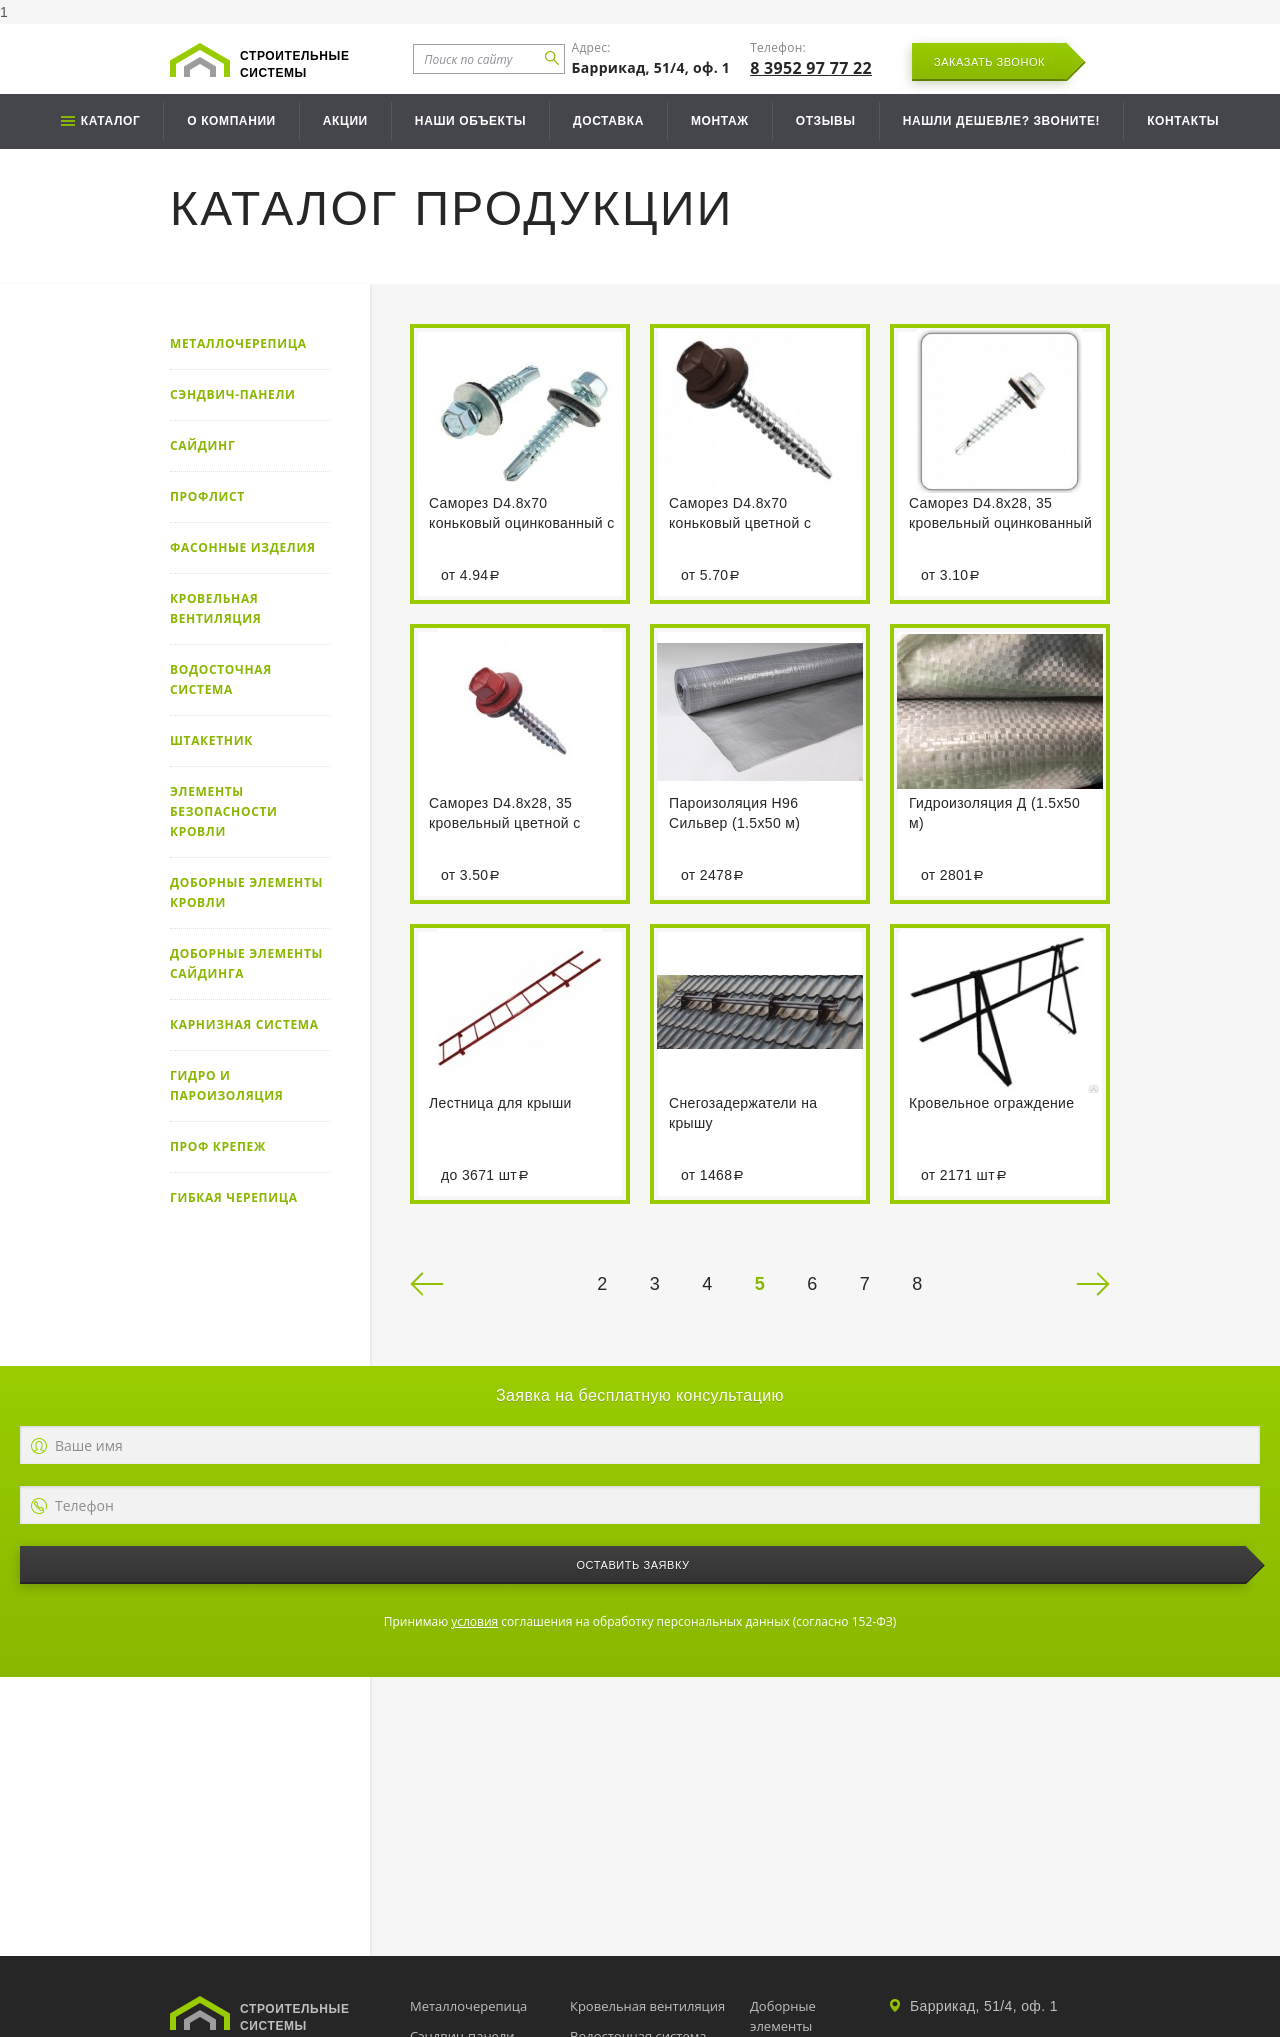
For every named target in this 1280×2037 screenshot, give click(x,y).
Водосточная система (221, 679)
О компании (231, 121)
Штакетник (211, 740)
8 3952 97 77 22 (811, 68)
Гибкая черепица (234, 1197)
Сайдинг (202, 445)
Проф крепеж (218, 1146)
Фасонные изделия (243, 547)
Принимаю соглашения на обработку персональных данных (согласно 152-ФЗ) (640, 1621)
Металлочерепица (238, 343)
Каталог (111, 121)
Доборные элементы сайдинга (246, 963)
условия (474, 1621)
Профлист (207, 496)
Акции (345, 121)
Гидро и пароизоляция (226, 1085)
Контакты (1183, 121)
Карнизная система (244, 1024)
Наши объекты (470, 121)
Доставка (608, 121)
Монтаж (720, 121)
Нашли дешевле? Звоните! (1001, 121)
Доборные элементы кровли (246, 892)
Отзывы (826, 121)
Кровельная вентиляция (215, 608)
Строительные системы (295, 64)
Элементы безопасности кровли (224, 811)
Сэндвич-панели (233, 394)
